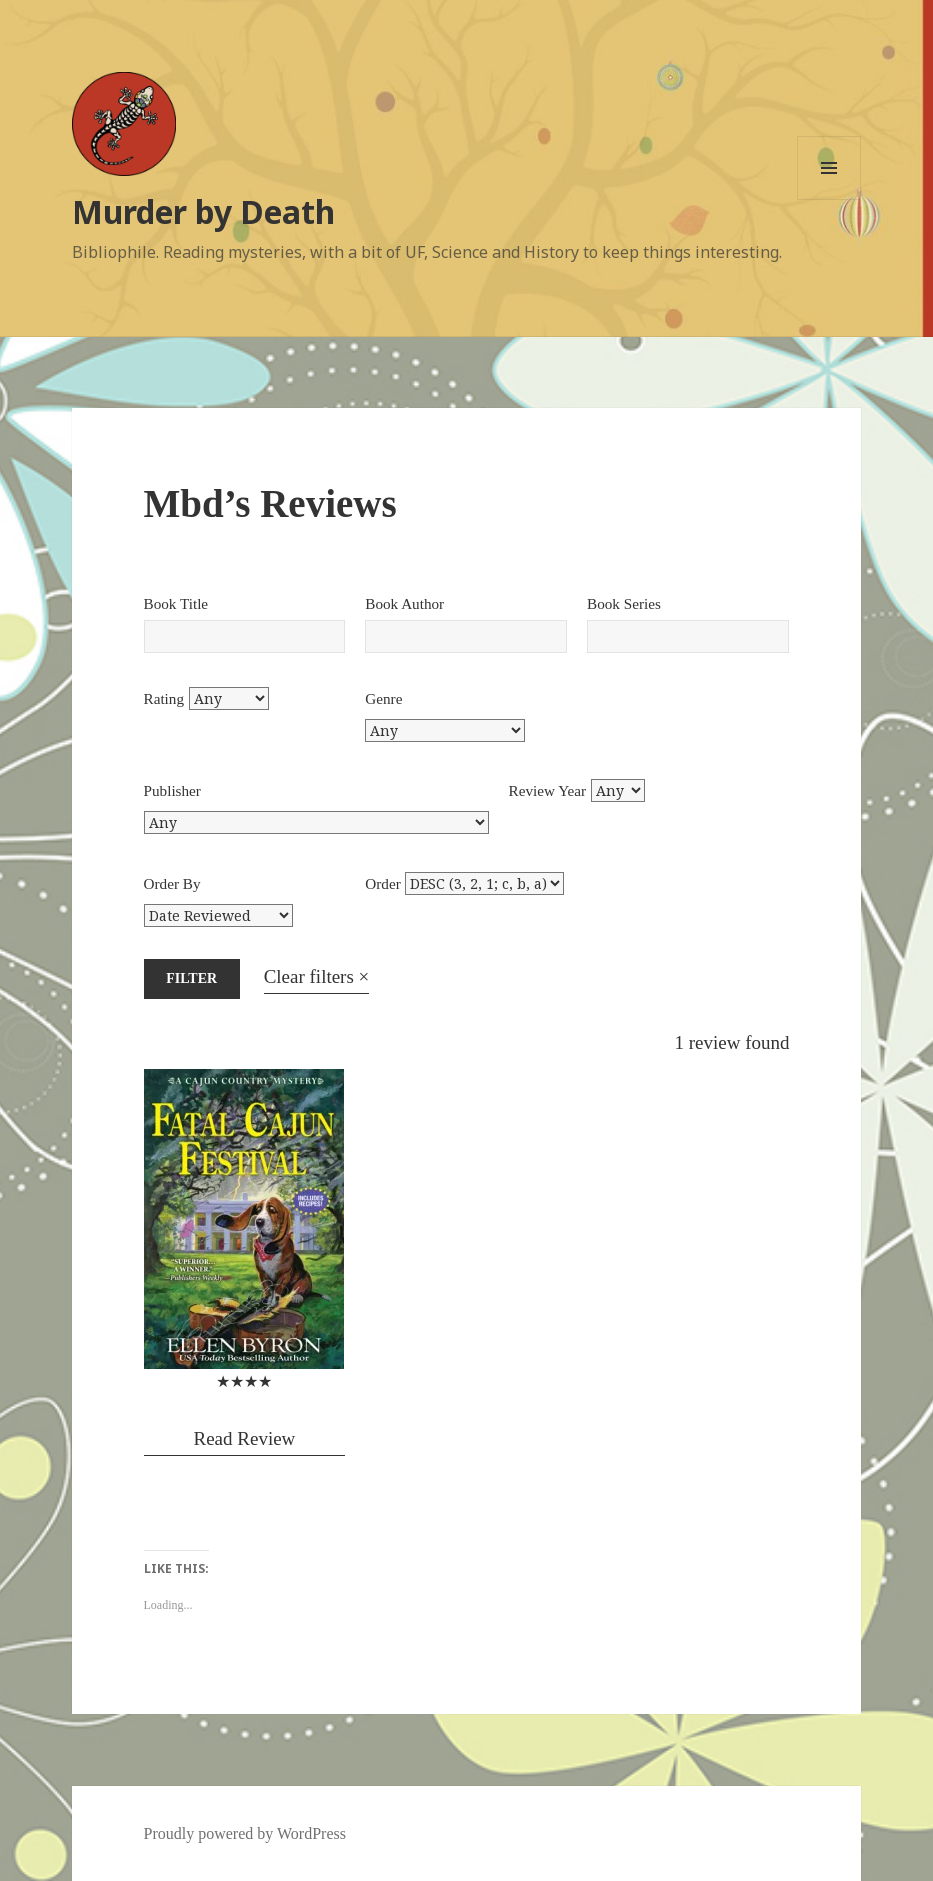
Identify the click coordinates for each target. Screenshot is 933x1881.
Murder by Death (203, 211)
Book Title (176, 603)
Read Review (244, 1438)
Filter (191, 978)
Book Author (404, 603)
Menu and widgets (829, 199)
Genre (383, 698)
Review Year (548, 790)
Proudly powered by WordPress (245, 1833)
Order (382, 883)
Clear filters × (317, 976)
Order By (172, 883)
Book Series (624, 603)
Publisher (172, 790)
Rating (164, 698)
